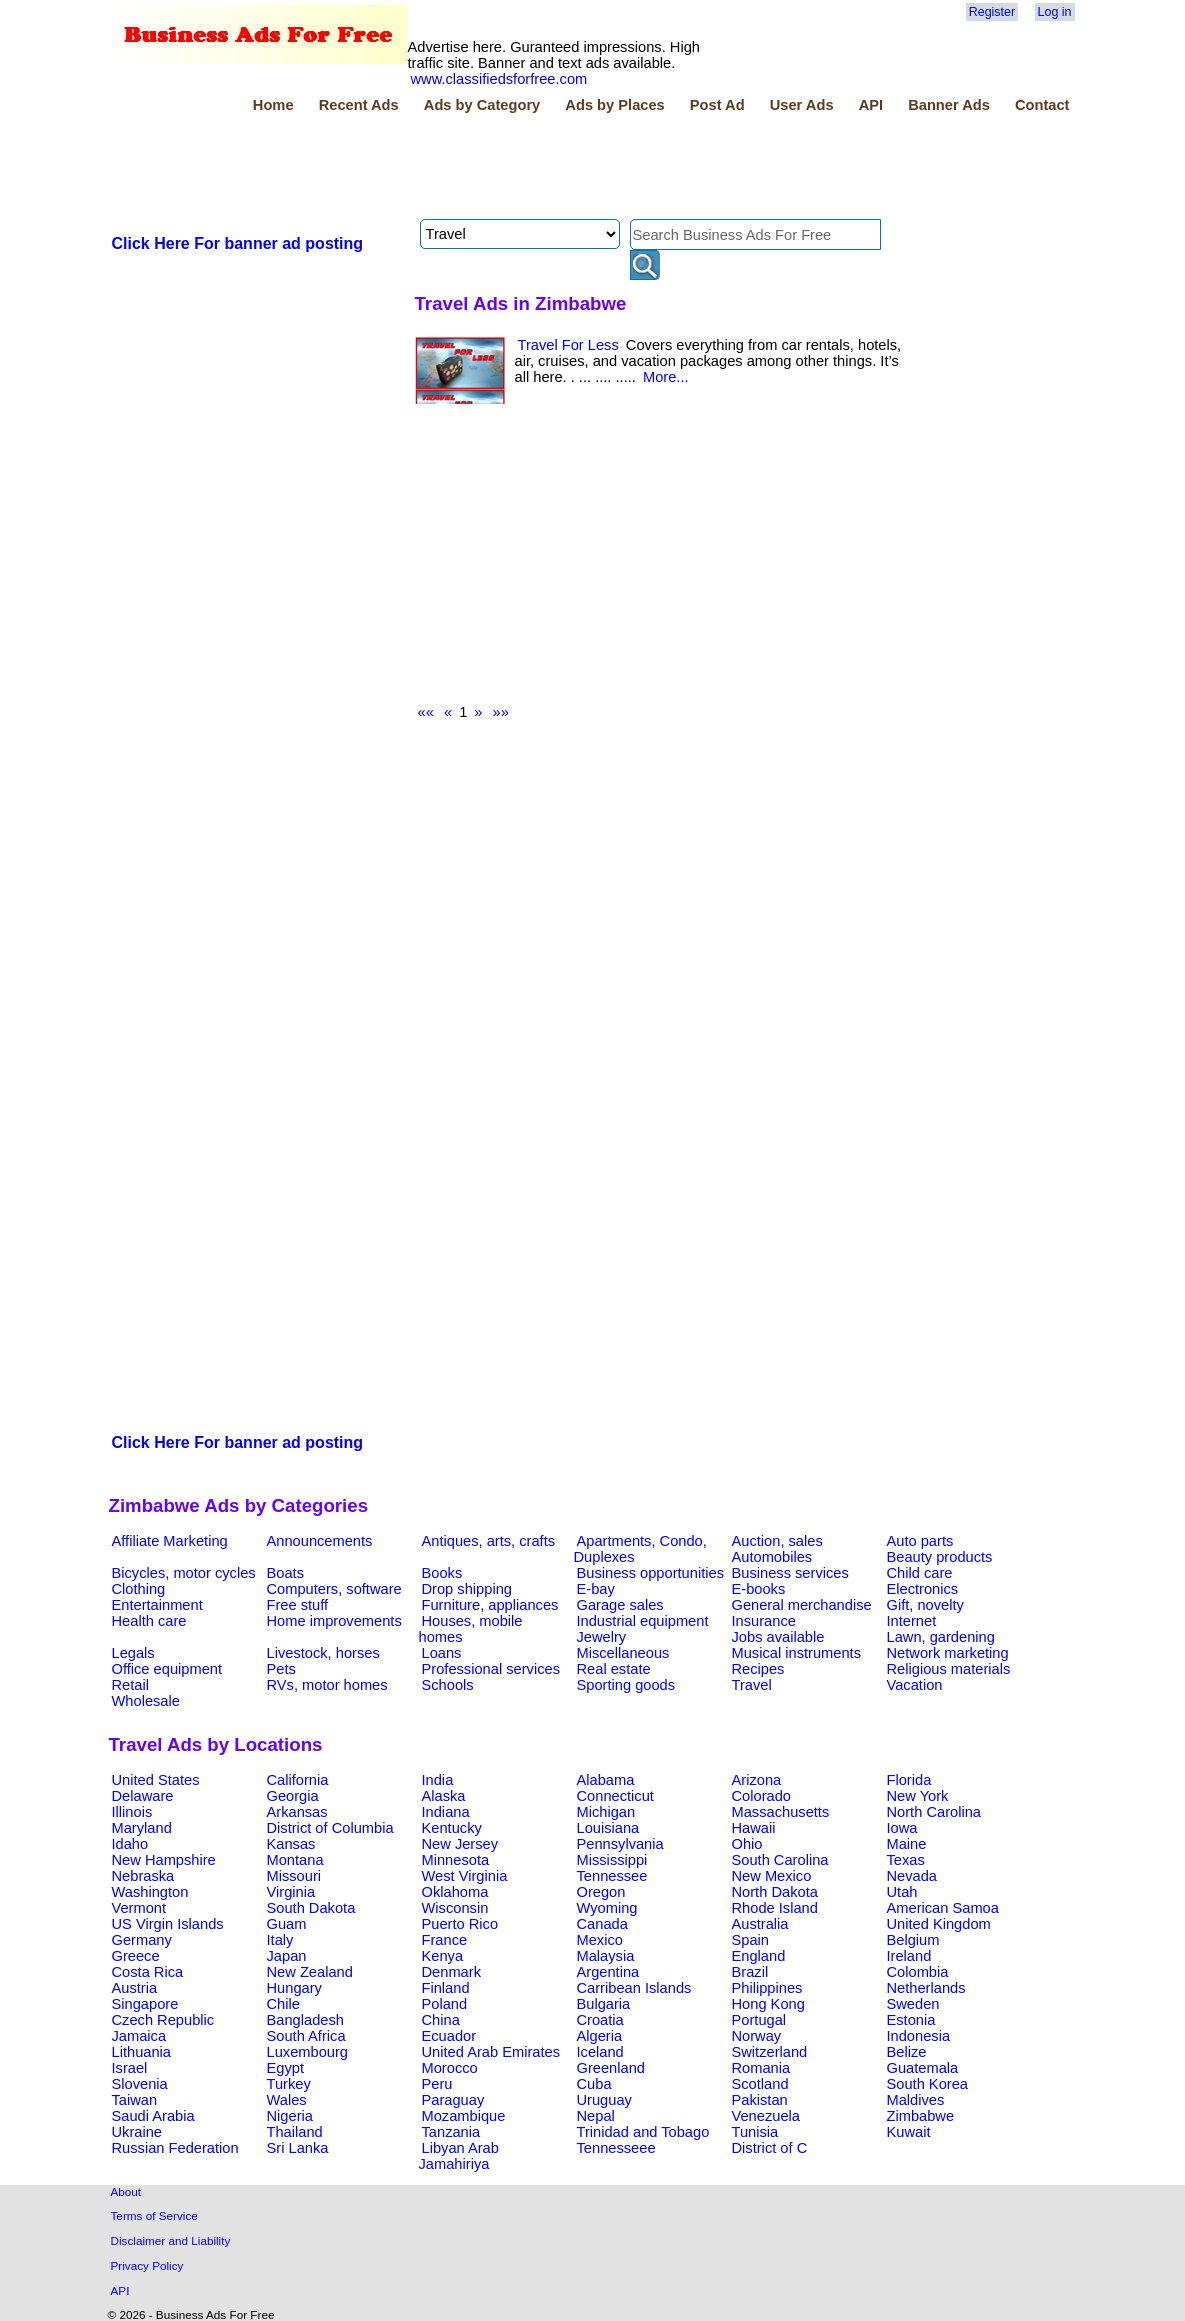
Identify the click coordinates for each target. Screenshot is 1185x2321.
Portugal (759, 2020)
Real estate (614, 1669)
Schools (448, 1685)
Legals (133, 1653)
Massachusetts (781, 1812)
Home (273, 105)
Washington (150, 1892)
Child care (920, 1573)
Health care (149, 1621)
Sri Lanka (298, 2148)
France (445, 1940)
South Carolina (780, 1860)
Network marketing (948, 1653)
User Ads (802, 105)
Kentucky (452, 1828)
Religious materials (949, 1669)
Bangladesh (305, 2020)
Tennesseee (616, 2148)
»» (501, 712)
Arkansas (297, 1812)
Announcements (320, 1541)
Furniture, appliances (490, 1605)
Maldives (916, 2100)
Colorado (761, 1796)
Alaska (444, 1796)
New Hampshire (164, 1860)
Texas (906, 1860)
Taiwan (135, 2100)
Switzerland (770, 2052)
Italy (280, 1940)
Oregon (601, 1892)
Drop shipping (467, 1589)
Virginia (291, 1892)
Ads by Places (614, 105)
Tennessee (612, 1876)
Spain (751, 1940)
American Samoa (943, 1908)
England (759, 1956)
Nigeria (290, 2116)
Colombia (918, 1972)
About (126, 2191)
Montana (295, 1860)
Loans (442, 1653)
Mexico (600, 1940)
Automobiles (772, 1557)
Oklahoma (455, 1892)
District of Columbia (330, 1828)
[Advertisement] (473, 169)
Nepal (596, 2116)
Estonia (911, 2020)
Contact (1042, 105)
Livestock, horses (323, 1653)
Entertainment (157, 1605)
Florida (909, 1780)
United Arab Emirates (491, 2052)
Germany (142, 1940)
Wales (287, 2100)
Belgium (913, 1940)
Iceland (600, 2052)
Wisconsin (455, 1908)
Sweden (913, 2004)
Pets (281, 1669)
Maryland (142, 1828)
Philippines (767, 1988)
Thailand (295, 2132)
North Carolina (934, 1812)
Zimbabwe (921, 2116)
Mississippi (612, 1860)
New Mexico (772, 1876)
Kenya (443, 1956)
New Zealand (310, 1972)
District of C (770, 2148)
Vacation (915, 1685)
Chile (283, 2004)
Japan (287, 1956)
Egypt (285, 2068)
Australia (760, 1924)
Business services (790, 1573)
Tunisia (755, 2132)
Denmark (451, 1972)
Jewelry (602, 1637)
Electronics (923, 1589)
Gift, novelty (925, 1605)
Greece (136, 1956)
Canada (602, 1924)
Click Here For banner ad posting (238, 243)
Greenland (611, 2068)
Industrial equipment (643, 1621)
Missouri (294, 1876)
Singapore (145, 2004)
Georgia (293, 1796)
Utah (902, 1892)
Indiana (446, 1812)
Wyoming (607, 1908)
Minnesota (456, 1860)
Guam (287, 1924)
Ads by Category (482, 105)
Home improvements (334, 1621)
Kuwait (909, 2132)
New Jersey (460, 1844)
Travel (752, 1685)
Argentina (608, 1972)
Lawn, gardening (941, 1637)
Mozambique (464, 2116)
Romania (761, 2068)
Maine (907, 1844)
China (441, 2020)
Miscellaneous (623, 1653)
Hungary (294, 1988)
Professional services (491, 1669)
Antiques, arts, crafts (489, 1541)
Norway (757, 2036)
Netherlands (926, 1988)
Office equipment (167, 1669)
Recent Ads (359, 105)
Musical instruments (797, 1653)
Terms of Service (154, 2215)
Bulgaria (604, 2004)
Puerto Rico (460, 1924)
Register (992, 12)
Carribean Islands (634, 1988)
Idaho (130, 1844)
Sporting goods (626, 1685)
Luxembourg (307, 2052)
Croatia (600, 2020)
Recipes (758, 1669)
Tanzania (451, 2132)
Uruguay (604, 2100)
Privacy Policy (147, 2265)
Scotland (760, 2084)
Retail (130, 1685)
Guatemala (923, 2068)
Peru (437, 2084)
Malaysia (606, 1956)
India (438, 1780)
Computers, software (334, 1589)
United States (156, 1780)
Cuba (594, 2084)
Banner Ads (949, 105)
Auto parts (920, 1541)
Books (442, 1573)
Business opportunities (650, 1573)
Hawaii (754, 1828)
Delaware (143, 1796)
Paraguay (453, 2100)
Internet (912, 1621)
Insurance (764, 1621)
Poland (445, 2004)
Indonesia (919, 2036)
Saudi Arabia (153, 2116)
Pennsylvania (620, 1844)
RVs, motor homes (327, 1685)
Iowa (902, 1828)
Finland (446, 1988)
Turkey (289, 2084)
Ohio (747, 1844)
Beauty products (940, 1557)
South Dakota (311, 1908)
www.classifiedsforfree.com (499, 79)
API (871, 105)
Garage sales (620, 1605)
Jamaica (139, 2036)
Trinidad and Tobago (643, 2132)
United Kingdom (939, 1924)
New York (918, 1796)
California (298, 1780)
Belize (907, 2052)
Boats (285, 1573)
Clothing (139, 1589)
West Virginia (465, 1876)
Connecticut (615, 1796)
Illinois (132, 1812)
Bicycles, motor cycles (184, 1573)
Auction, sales (777, 1541)
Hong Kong (768, 2004)
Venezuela (766, 2116)
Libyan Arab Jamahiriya (459, 2156)
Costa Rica (148, 1972)
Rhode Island (775, 1908)
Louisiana (608, 1828)
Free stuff (298, 1605)
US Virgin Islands (168, 1924)
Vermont (139, 1908)
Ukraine (137, 2132)
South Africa (306, 2036)
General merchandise (802, 1605)
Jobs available (778, 1637)
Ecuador (449, 2036)
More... (666, 377)
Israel (130, 2068)
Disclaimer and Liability (171, 2240)
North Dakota (775, 1892)
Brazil (750, 1972)
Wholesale (146, 1701)
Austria (135, 1988)
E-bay (596, 1589)
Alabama (606, 1780)
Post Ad (717, 105)
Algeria (600, 2036)
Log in (1055, 12)
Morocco (450, 2068)
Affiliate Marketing (170, 1541)
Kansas (291, 1844)
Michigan (606, 1812)
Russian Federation (175, 2148)
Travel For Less (568, 345)
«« (426, 712)
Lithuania (142, 2052)
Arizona (757, 1780)
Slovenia (140, 2084)
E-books (759, 1589)
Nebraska (143, 1876)
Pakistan (760, 2100)
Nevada (912, 1876)
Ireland (909, 1956)
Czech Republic (163, 2020)
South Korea (927, 2084)
